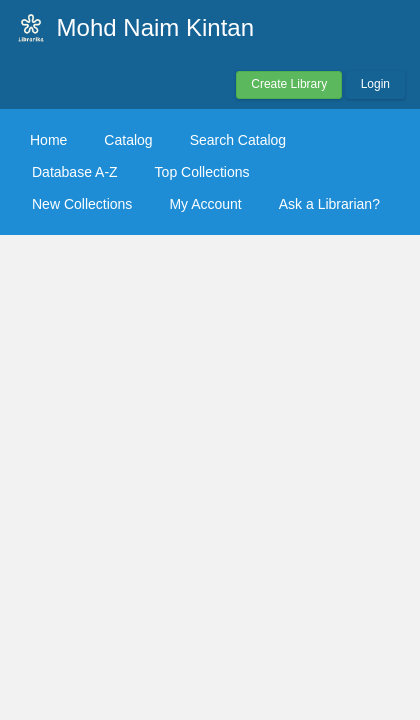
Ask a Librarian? (329, 204)
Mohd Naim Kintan (155, 27)
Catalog (128, 140)
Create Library (289, 84)
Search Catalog (238, 140)
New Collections (82, 204)
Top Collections (202, 172)
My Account (205, 204)
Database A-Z (75, 172)
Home (48, 140)
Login (375, 84)
